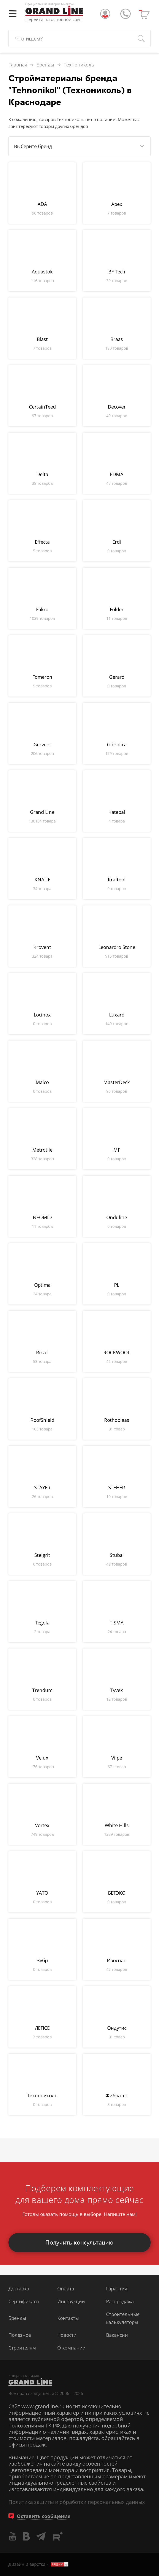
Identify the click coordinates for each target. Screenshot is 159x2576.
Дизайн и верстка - (38, 2564)
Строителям (22, 2348)
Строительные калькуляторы (123, 2318)
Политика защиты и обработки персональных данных (76, 2501)
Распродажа (120, 2301)
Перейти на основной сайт (53, 19)
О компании (71, 2348)
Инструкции (71, 2301)
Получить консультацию (79, 2242)
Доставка (18, 2288)
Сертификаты (23, 2301)
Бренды (45, 65)
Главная (17, 65)
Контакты (68, 2318)
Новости (66, 2335)
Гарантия (116, 2288)
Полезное (19, 2335)
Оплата (65, 2288)
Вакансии (117, 2335)
